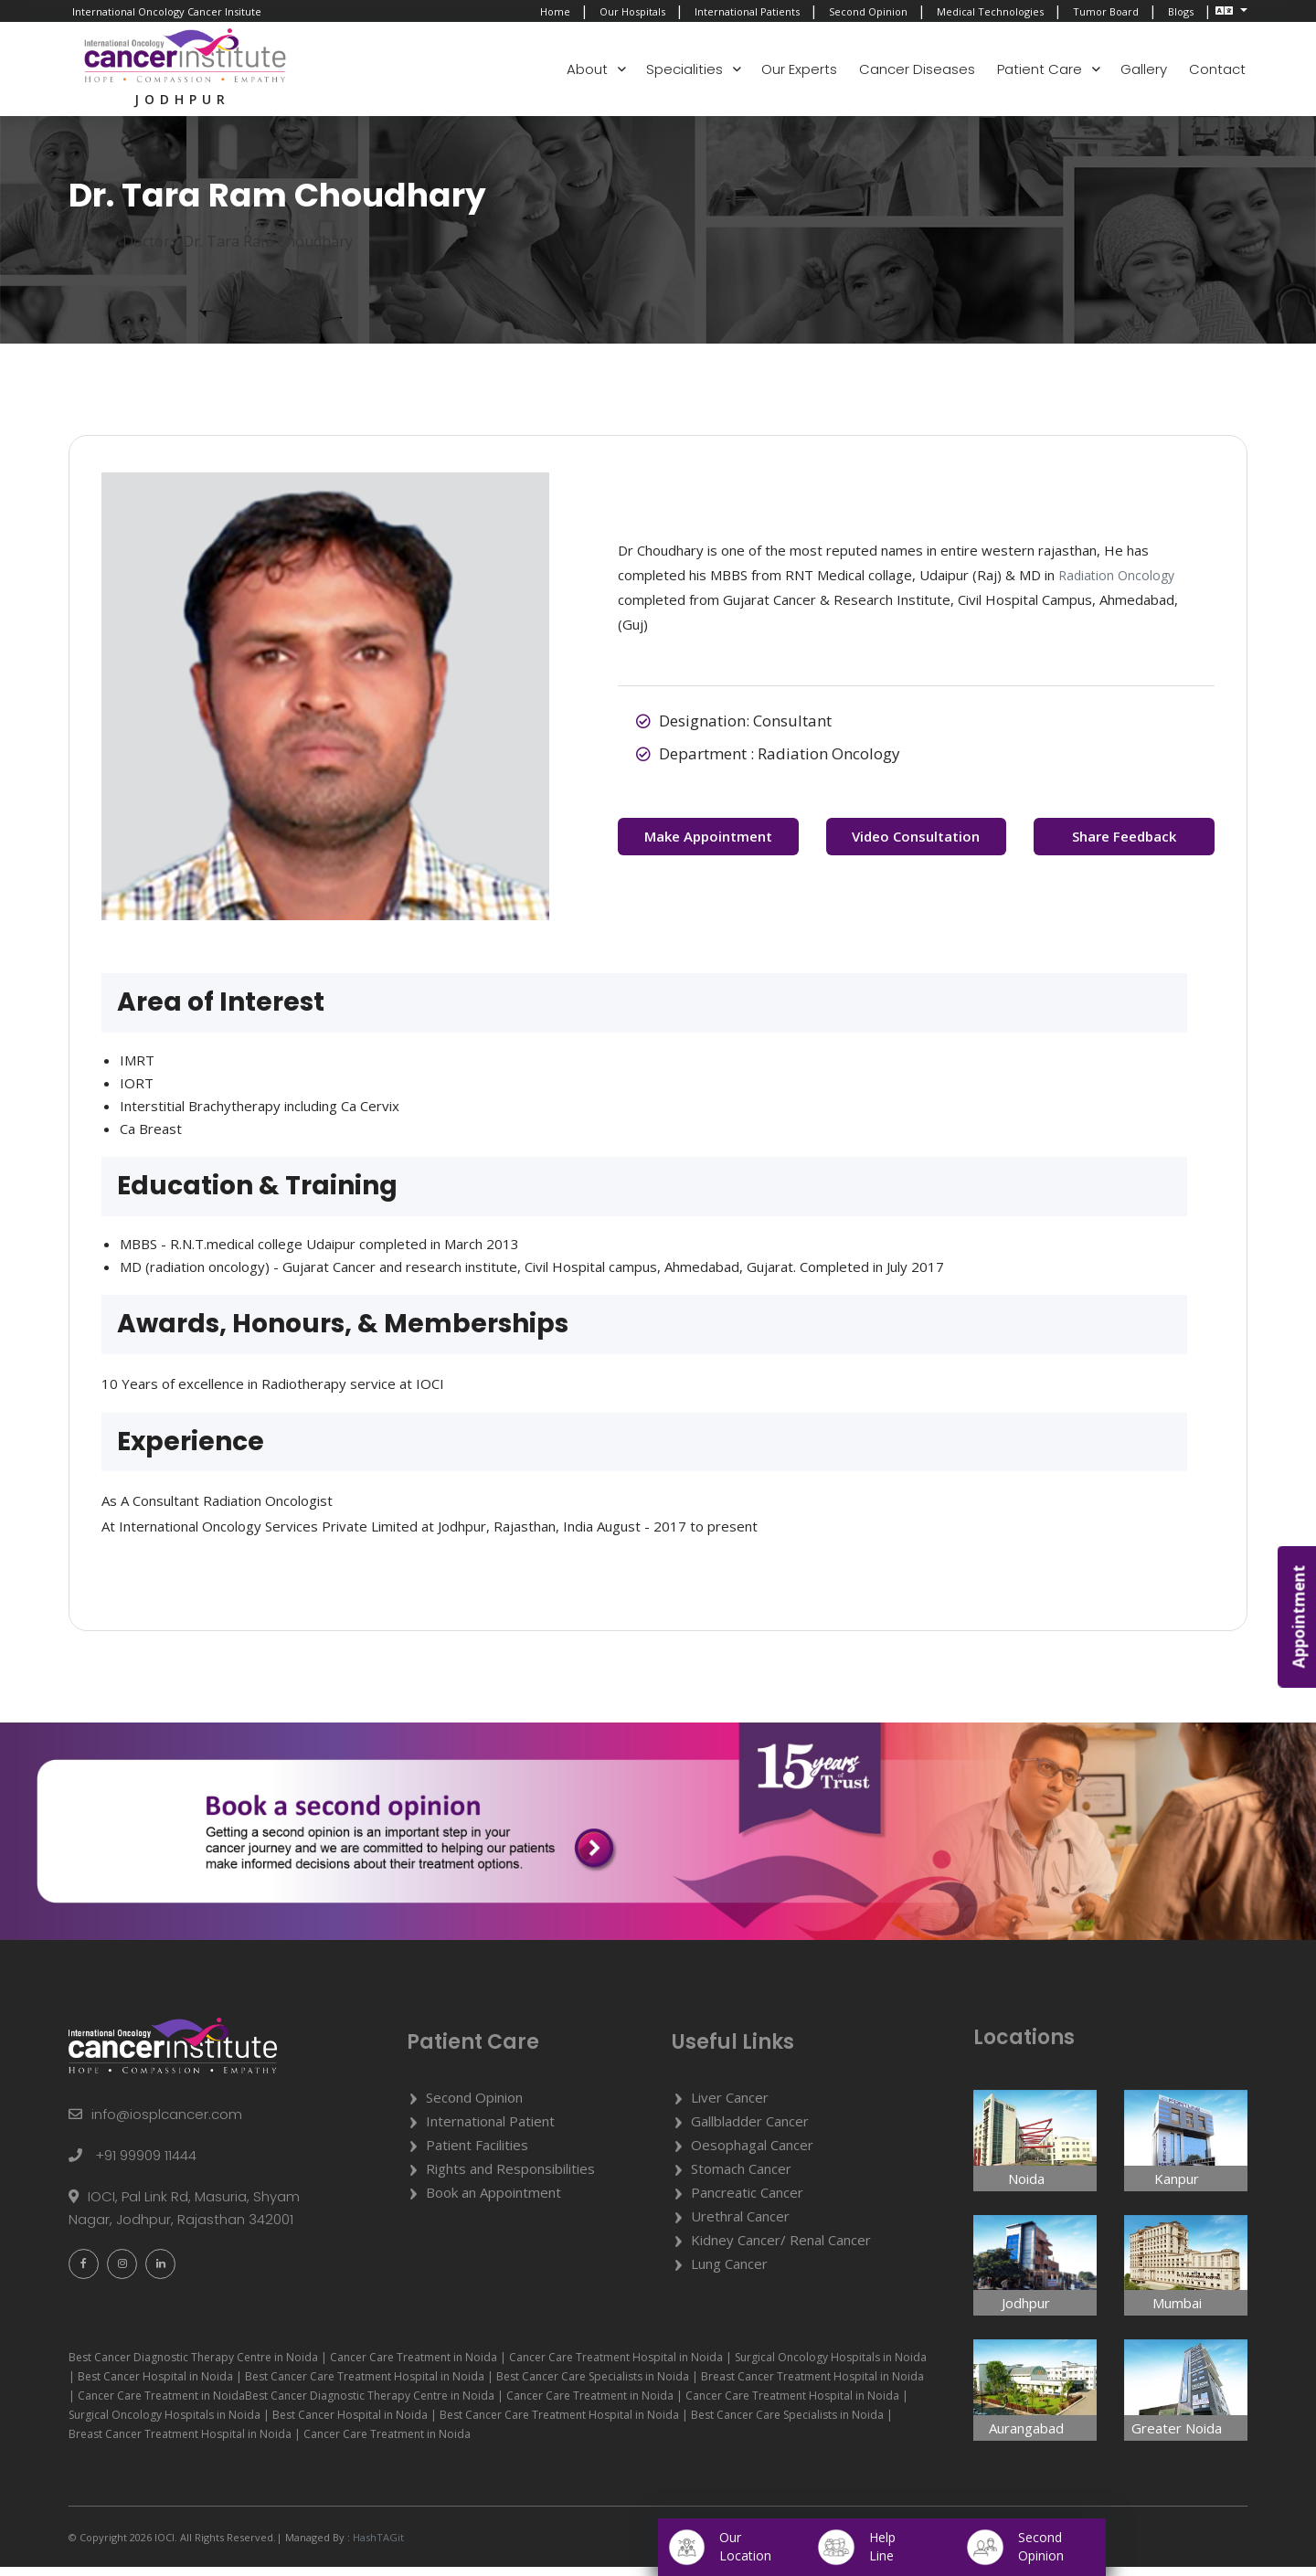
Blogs (1181, 11)
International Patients (747, 11)
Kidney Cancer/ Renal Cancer (781, 2249)
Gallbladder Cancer (750, 2130)
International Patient (490, 2130)
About (587, 69)
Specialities (684, 69)
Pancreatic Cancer (747, 2201)
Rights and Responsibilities (510, 2177)
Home (555, 11)
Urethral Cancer (740, 2225)
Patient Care (1039, 69)
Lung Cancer (729, 2272)
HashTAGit (377, 2546)
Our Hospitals (632, 11)
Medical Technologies (990, 11)
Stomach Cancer (741, 2177)
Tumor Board (1106, 11)
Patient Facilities (477, 2154)
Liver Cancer (730, 2106)
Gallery (1143, 69)
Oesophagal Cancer (752, 2154)
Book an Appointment (493, 2201)
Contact (1217, 69)
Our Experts (799, 69)
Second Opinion (868, 11)
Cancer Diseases (917, 69)
